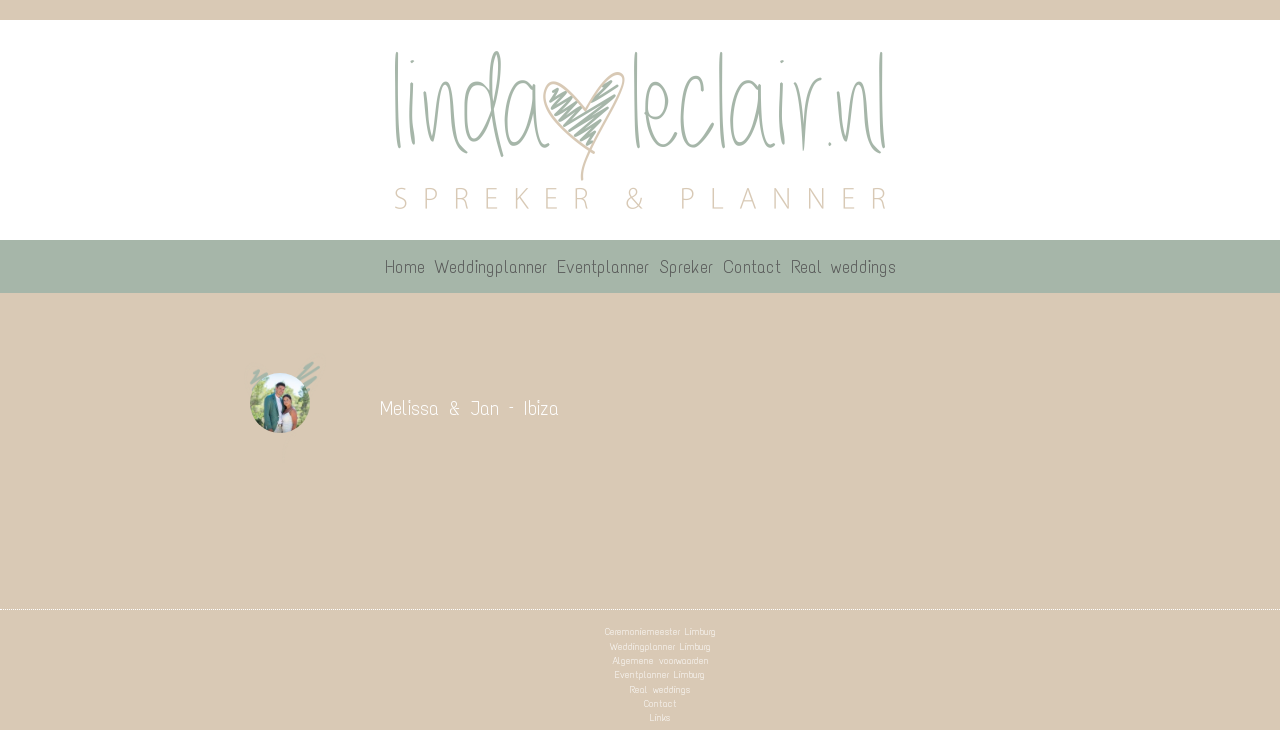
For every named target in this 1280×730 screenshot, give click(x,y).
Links (660, 717)
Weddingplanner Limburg (660, 646)
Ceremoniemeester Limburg (660, 631)
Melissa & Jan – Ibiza (469, 408)
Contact (660, 703)
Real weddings (660, 689)
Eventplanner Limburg (660, 674)
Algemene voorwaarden (660, 660)
